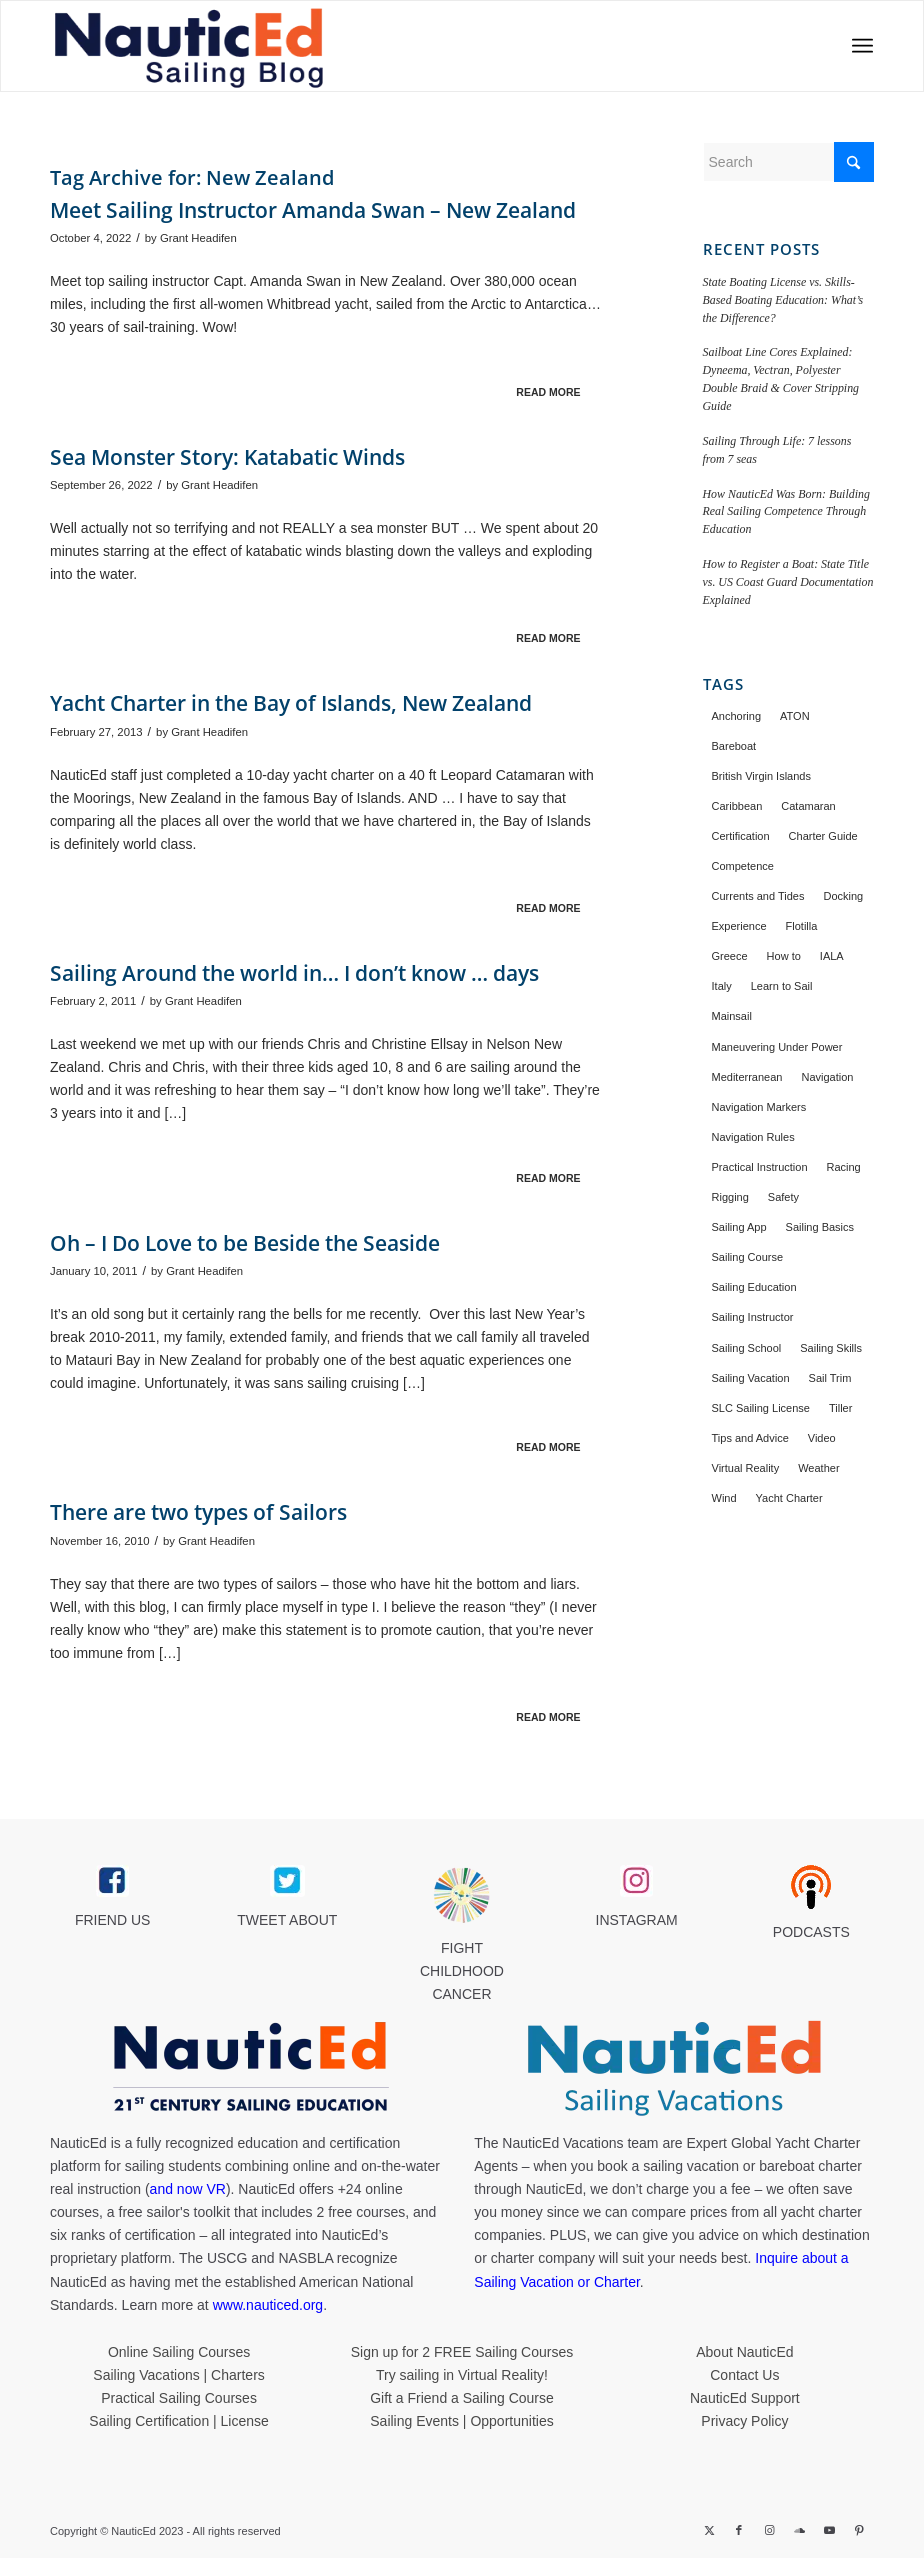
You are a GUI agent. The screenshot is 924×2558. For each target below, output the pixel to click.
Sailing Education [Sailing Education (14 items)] (754, 1287)
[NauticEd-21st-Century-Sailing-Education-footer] (250, 2069)
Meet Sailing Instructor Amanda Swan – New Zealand (313, 210)
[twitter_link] (287, 1881)
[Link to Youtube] (829, 2530)
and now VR (188, 2189)
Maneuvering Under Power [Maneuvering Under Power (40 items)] (777, 1047)
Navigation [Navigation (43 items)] (827, 1077)
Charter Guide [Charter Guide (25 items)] (823, 836)
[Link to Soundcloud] (799, 2530)
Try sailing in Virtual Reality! (462, 2375)
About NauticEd (744, 2352)
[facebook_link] (112, 1881)
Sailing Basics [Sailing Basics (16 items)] (820, 1227)
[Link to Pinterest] (859, 2530)
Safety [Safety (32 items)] (783, 1197)
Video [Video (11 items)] (822, 1438)
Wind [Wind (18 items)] (724, 1498)
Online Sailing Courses (179, 2352)
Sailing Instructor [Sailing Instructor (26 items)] (753, 1317)
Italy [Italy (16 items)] (722, 986)
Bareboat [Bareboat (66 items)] (734, 746)
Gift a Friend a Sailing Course (462, 2398)
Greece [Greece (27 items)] (730, 956)
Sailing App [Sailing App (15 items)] (739, 1227)
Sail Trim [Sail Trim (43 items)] (830, 1378)
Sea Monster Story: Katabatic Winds (227, 457)
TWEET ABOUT (287, 1920)
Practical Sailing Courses (179, 2398)
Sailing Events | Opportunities (461, 2421)
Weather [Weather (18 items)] (818, 1468)
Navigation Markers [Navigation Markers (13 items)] (759, 1107)
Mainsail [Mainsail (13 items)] (732, 1016)
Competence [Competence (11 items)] (743, 866)
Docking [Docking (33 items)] (843, 896)
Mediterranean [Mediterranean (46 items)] (747, 1077)
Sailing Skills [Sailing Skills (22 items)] (831, 1348)
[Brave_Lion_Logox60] (462, 1895)
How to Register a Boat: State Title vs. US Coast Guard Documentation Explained (788, 582)
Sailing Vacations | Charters (178, 2375)
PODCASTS (811, 1932)
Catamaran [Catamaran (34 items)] (808, 806)
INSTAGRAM (637, 1920)
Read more (548, 392)
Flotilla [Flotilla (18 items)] (802, 926)
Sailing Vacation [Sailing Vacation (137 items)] (751, 1378)
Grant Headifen (198, 238)
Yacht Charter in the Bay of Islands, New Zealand (291, 703)
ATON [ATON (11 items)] (795, 716)
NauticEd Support (745, 2398)
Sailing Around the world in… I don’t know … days (294, 973)
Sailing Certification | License (179, 2421)
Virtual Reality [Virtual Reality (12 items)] (746, 1468)
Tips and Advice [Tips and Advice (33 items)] (750, 1438)
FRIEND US (112, 1920)
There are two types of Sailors (198, 1512)
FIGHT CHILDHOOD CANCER (462, 1971)
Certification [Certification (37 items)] (741, 836)
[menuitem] (856, 46)
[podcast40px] (811, 1887)
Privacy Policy (744, 2421)
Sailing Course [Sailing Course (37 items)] (748, 1257)
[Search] (788, 162)
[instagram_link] (636, 1881)
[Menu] (856, 46)
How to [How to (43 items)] (784, 956)
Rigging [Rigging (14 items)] (730, 1197)
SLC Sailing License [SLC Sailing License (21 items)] (761, 1408)
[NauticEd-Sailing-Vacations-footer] (674, 2069)
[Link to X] (709, 2530)
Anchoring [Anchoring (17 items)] (737, 716)
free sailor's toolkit (177, 2212)
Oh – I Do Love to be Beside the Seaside (245, 1243)
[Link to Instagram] (769, 2530)
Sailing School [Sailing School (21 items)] (747, 1348)
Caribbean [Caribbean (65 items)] (737, 806)
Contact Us (744, 2375)
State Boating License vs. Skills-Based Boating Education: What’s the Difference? (783, 300)
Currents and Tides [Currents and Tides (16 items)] (758, 896)
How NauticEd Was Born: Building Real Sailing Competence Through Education (786, 512)
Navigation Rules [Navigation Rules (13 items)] (753, 1137)
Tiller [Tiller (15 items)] (840, 1408)
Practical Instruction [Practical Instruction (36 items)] (760, 1167)
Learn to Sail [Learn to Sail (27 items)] (782, 986)
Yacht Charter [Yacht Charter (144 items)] (789, 1498)
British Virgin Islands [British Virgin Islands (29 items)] (761, 776)
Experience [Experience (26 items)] (739, 926)
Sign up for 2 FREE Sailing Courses (462, 2352)
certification (160, 2235)
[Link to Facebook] (739, 2530)
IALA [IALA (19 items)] (832, 956)
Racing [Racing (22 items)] (844, 1167)
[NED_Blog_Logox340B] (297, 46)
